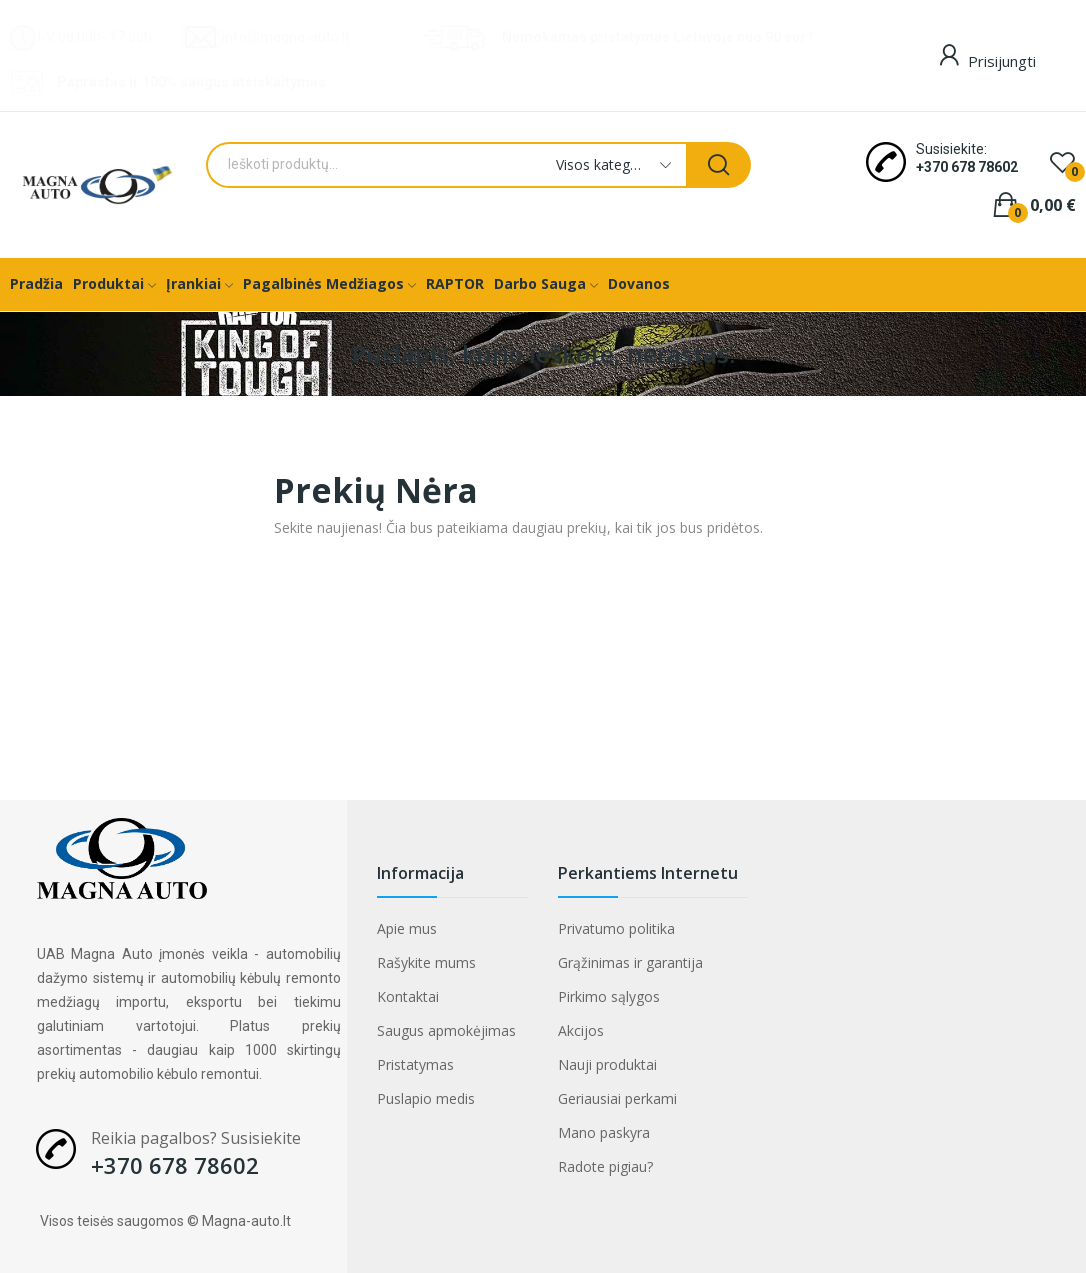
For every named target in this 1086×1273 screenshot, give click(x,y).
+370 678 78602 (967, 167)
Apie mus (407, 928)
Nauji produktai (607, 1064)
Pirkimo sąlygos (609, 996)
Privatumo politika (616, 928)
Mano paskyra (604, 1132)
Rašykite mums (426, 962)
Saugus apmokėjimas (446, 1030)
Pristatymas (415, 1064)
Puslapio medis (426, 1098)
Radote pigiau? (605, 1166)
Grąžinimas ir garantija (630, 962)
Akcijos (581, 1030)
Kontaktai (408, 996)
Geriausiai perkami (617, 1098)
